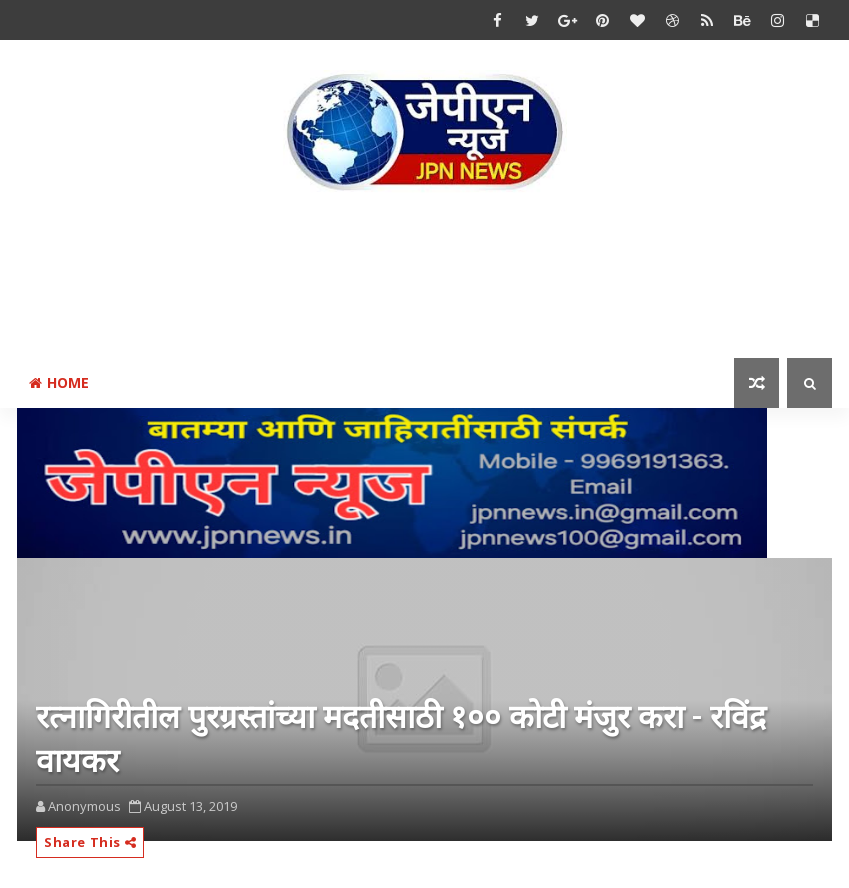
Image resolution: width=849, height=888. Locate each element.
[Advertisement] (425, 279)
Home (59, 382)
